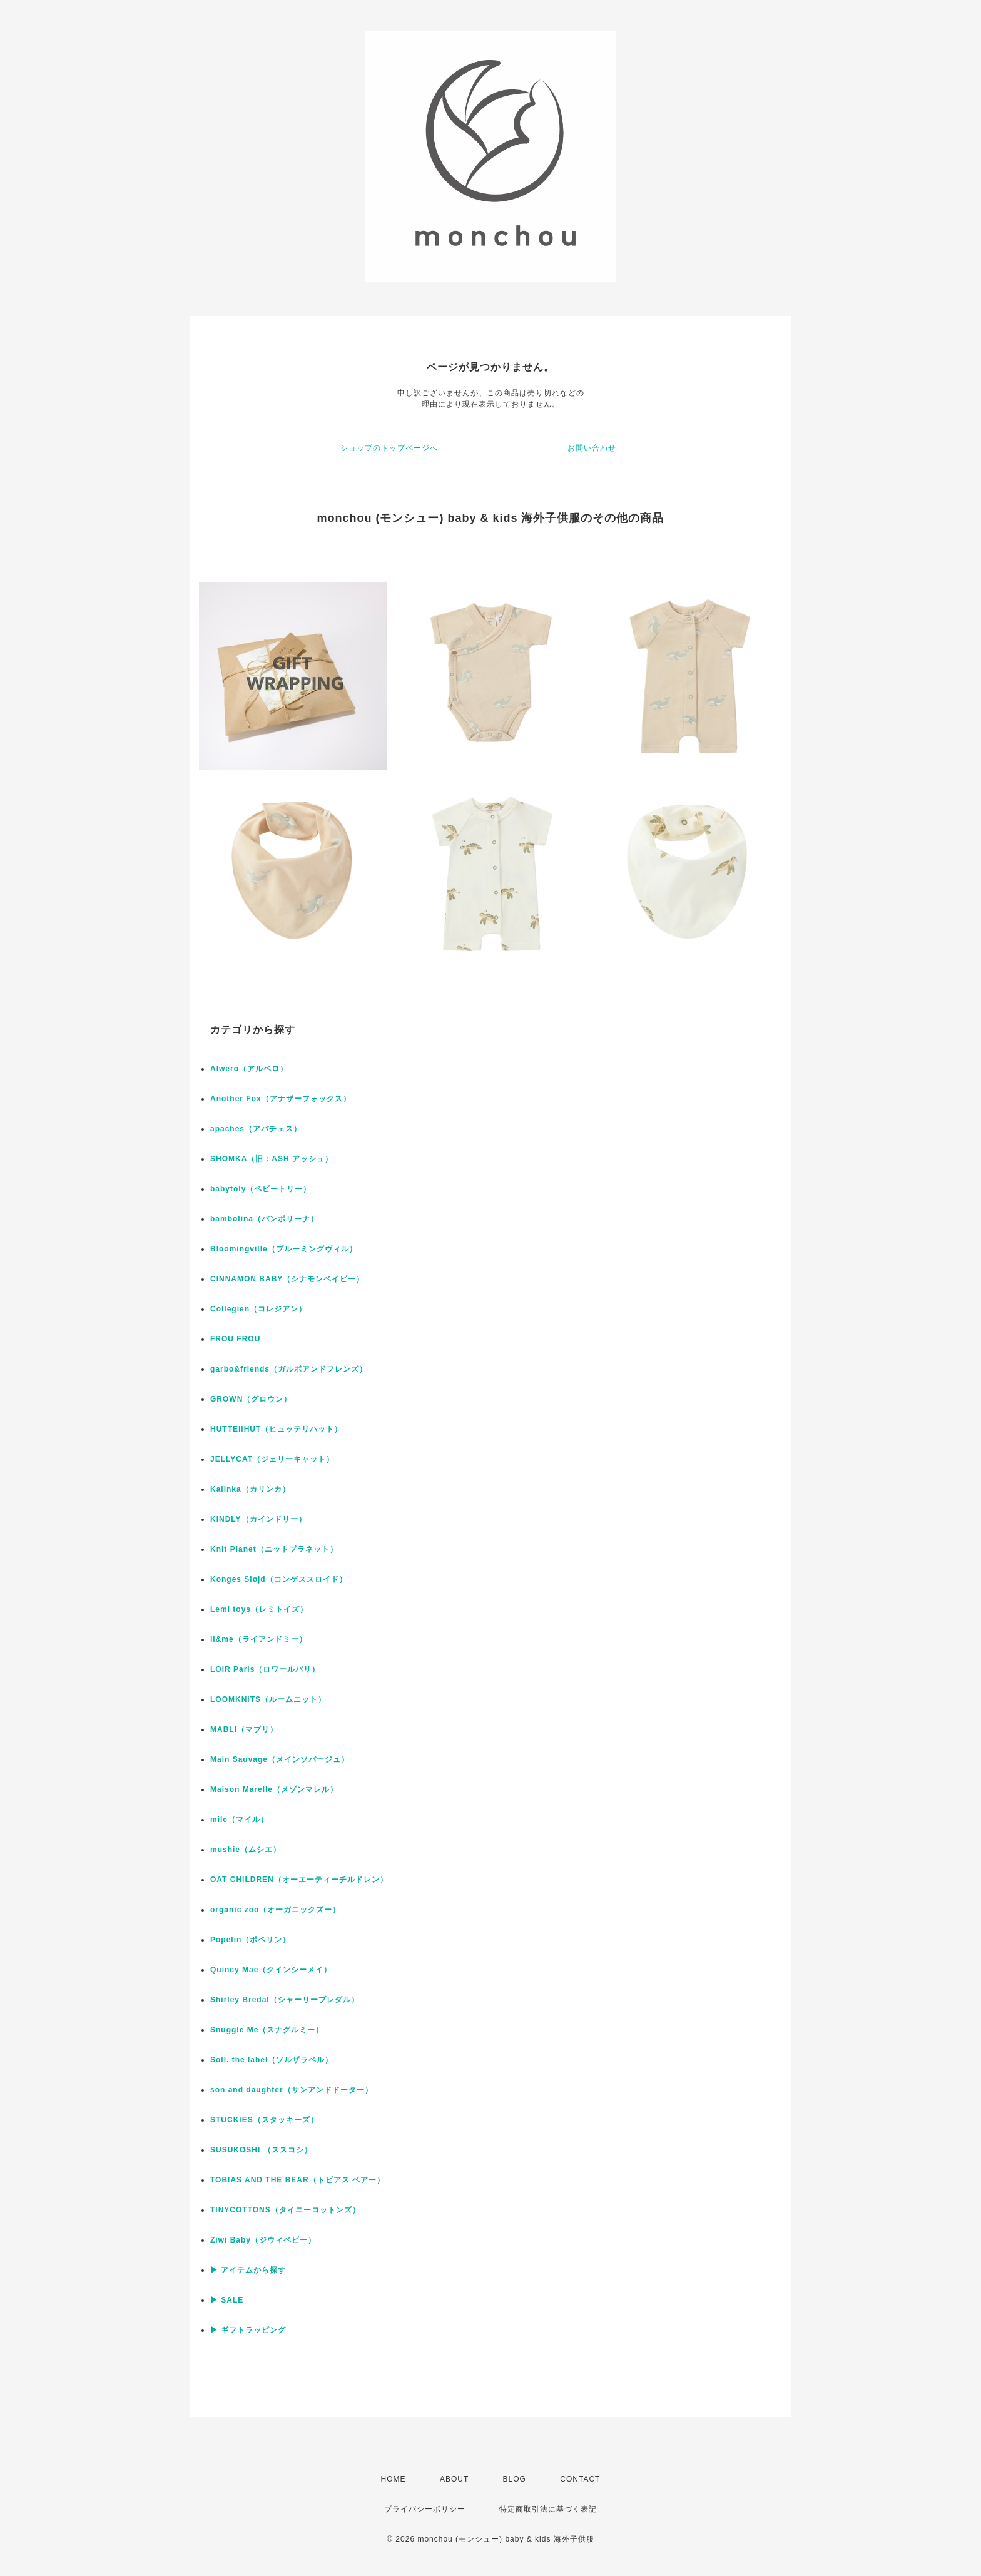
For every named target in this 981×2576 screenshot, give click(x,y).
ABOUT (454, 2479)
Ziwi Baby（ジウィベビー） (263, 2240)
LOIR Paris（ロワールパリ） (265, 1669)
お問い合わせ (591, 448)
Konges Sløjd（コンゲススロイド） (278, 1579)
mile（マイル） (239, 1819)
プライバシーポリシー (424, 2509)
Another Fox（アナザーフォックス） (280, 1098)
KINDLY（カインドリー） (258, 1519)
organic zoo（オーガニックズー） (275, 1909)
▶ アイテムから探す (248, 2270)
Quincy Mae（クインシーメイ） (271, 1969)
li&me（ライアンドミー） (258, 1639)
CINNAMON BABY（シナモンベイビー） (287, 1279)
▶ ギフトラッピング (248, 2330)
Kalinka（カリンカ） (250, 1489)
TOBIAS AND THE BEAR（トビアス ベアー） (297, 2180)
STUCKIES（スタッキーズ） (264, 2119)
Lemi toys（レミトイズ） (259, 1609)
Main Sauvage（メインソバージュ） (279, 1759)
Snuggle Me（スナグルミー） (266, 2029)
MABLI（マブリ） (244, 1729)
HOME (393, 2479)
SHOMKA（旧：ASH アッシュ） (271, 1158)
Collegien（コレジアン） (258, 1309)
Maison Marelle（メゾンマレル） (274, 1789)
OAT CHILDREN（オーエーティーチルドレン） (299, 1879)
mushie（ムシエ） (245, 1849)
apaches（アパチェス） (256, 1128)
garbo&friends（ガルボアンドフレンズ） (288, 1369)
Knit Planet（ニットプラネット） (274, 1549)
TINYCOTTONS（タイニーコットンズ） (285, 2210)
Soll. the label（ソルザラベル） (271, 2059)
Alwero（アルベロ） (249, 1068)
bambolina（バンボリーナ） (264, 1218)
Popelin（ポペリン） (250, 1939)
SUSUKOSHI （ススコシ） (261, 2150)
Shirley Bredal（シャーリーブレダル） (284, 1999)
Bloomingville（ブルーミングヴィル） (283, 1249)
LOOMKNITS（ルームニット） (268, 1699)
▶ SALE (226, 2300)
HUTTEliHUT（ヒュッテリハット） (276, 1429)
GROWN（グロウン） (251, 1399)
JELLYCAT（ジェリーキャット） (272, 1459)
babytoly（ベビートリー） (260, 1188)
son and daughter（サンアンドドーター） (291, 2089)
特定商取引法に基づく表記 (548, 2509)
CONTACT (580, 2479)
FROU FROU (235, 1339)
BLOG (514, 2479)
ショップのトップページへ (389, 448)
